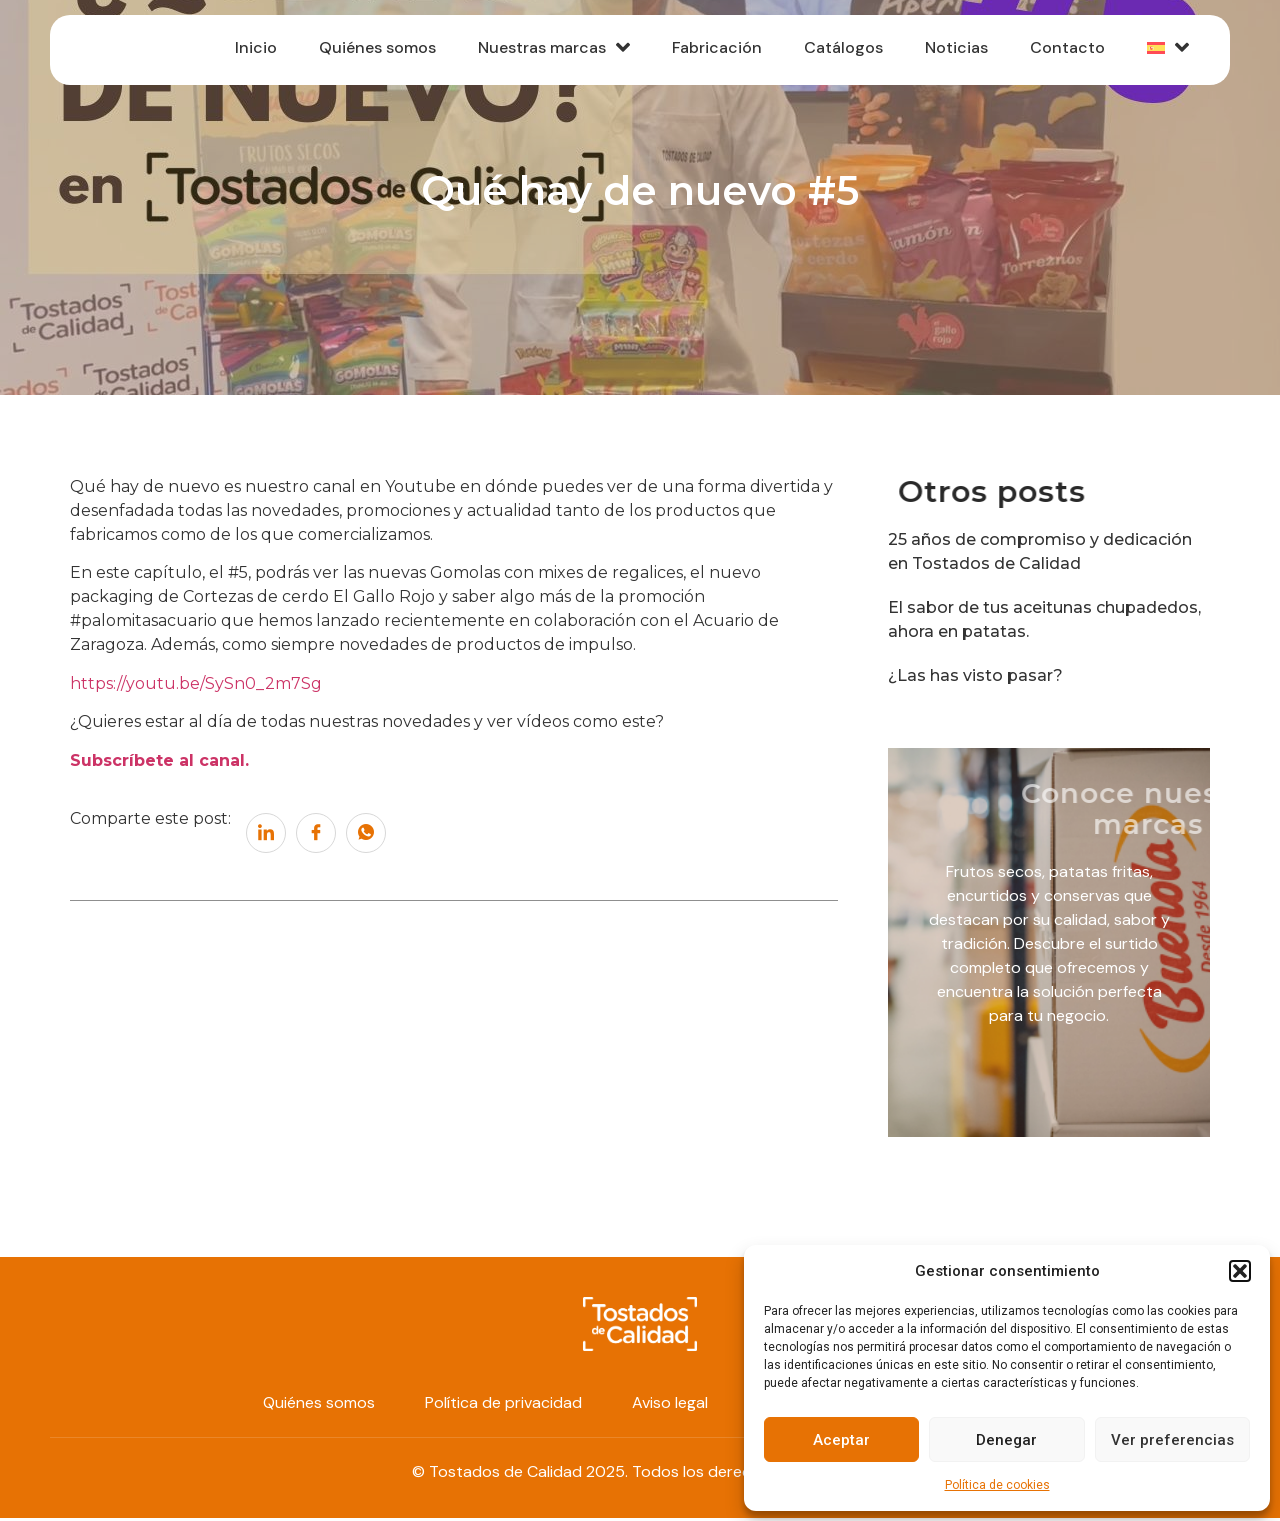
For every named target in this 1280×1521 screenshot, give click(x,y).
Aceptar (841, 1440)
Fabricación (708, 51)
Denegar (1006, 1440)
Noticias (951, 51)
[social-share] (266, 836)
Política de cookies (997, 1485)
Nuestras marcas (543, 51)
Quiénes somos (364, 51)
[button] (1240, 1271)
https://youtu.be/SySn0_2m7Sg (196, 686)
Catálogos (836, 51)
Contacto (1064, 51)
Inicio (241, 51)
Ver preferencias (1172, 1440)
